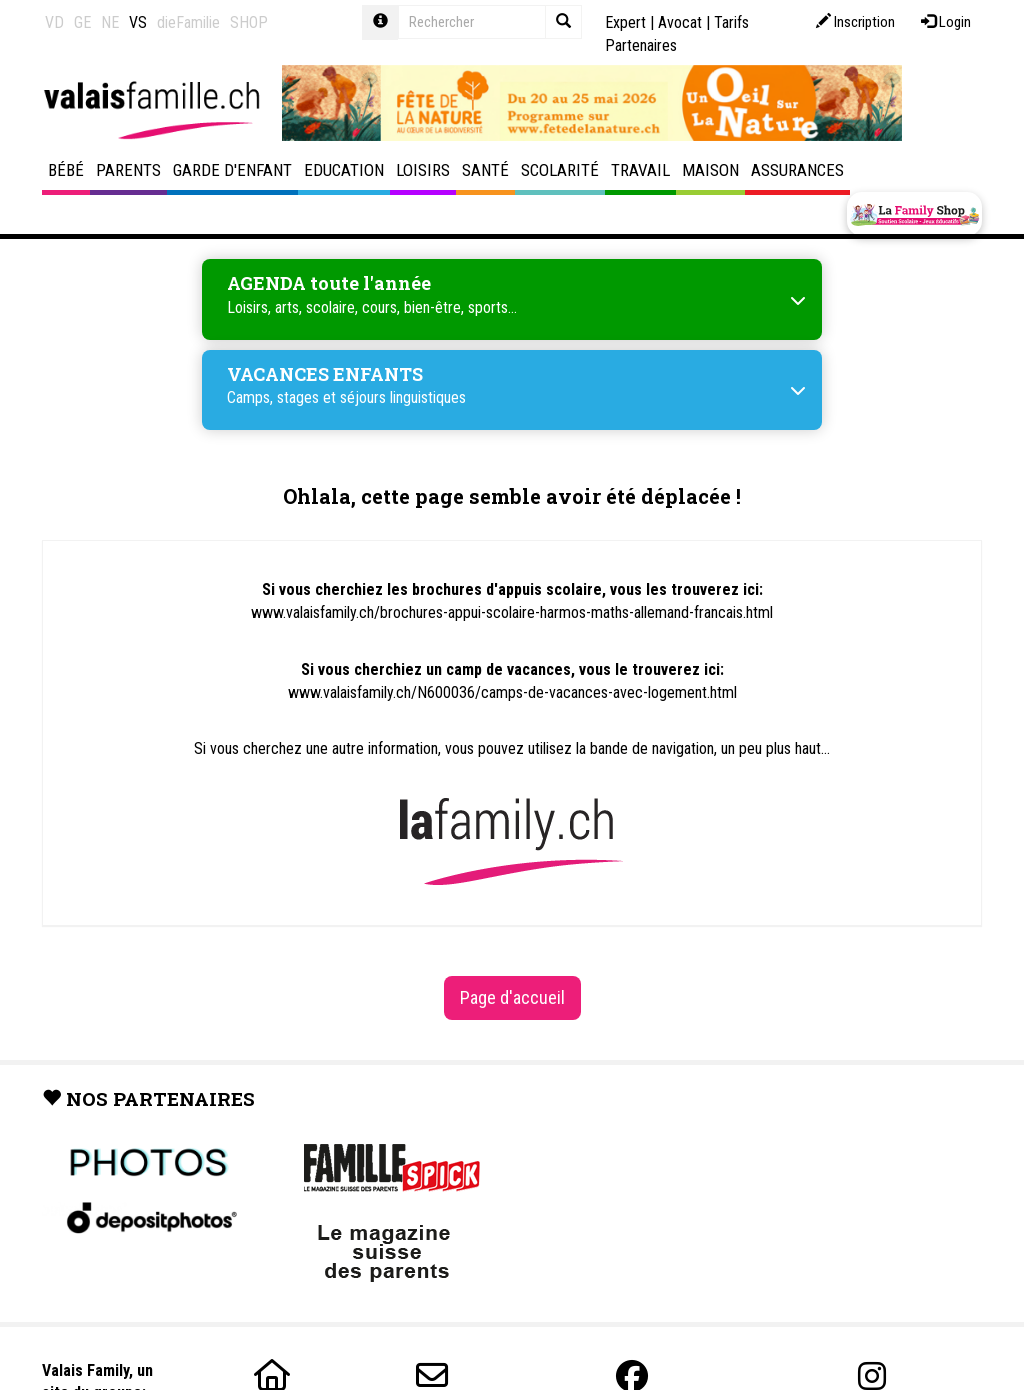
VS (138, 22)
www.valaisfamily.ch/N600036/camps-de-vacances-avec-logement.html (512, 692)
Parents (128, 170)
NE (110, 22)
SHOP (249, 22)
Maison (710, 170)
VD (54, 22)
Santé (485, 170)
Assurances (797, 170)
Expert (625, 22)
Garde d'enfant (232, 170)
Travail (640, 170)
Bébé (66, 170)
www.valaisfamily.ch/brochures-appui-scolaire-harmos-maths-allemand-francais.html (512, 612)
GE (82, 22)
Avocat (680, 22)
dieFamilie (188, 22)
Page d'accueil (512, 997)
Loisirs (423, 170)
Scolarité (560, 170)
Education (344, 170)
